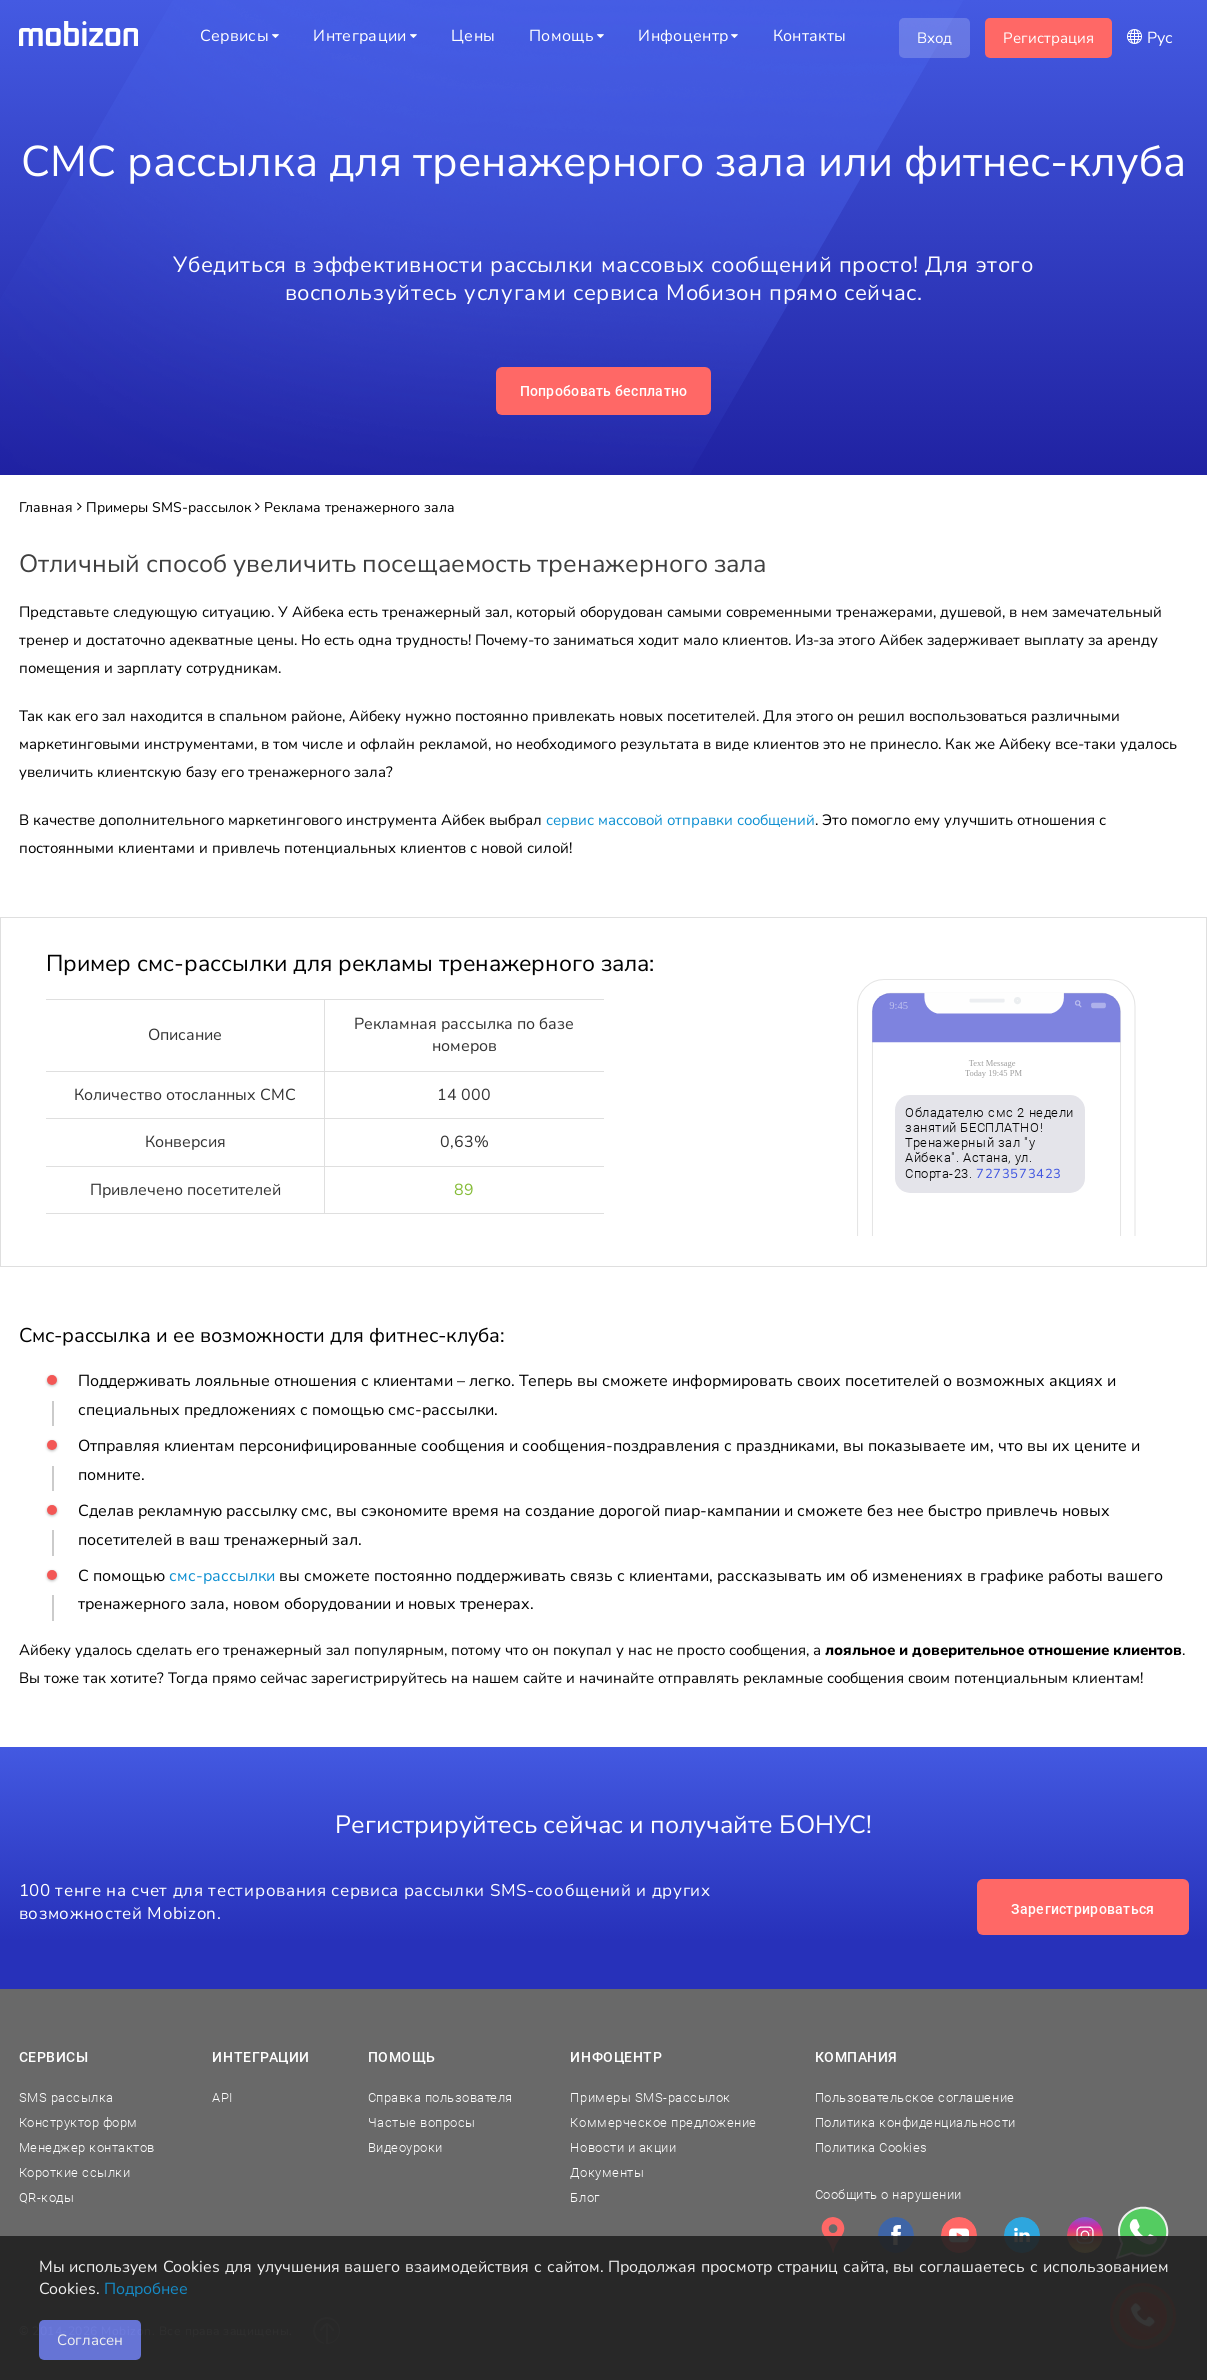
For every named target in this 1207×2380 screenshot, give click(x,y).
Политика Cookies (871, 2147)
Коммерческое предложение (663, 2122)
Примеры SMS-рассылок (650, 2097)
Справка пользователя (440, 2097)
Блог (584, 2197)
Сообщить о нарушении (888, 2194)
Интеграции (261, 2057)
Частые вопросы (422, 2122)
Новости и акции (623, 2147)
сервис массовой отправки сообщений (680, 820)
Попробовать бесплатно (604, 391)
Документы (607, 2172)
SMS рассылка (66, 2097)
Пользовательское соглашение (915, 2097)
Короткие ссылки (75, 2172)
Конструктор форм (78, 2122)
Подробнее (146, 2289)
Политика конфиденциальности (915, 2122)
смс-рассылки (222, 1576)
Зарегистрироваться (1082, 1909)
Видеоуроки (405, 2147)
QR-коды (47, 2197)
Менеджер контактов (87, 2147)
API (222, 2097)
